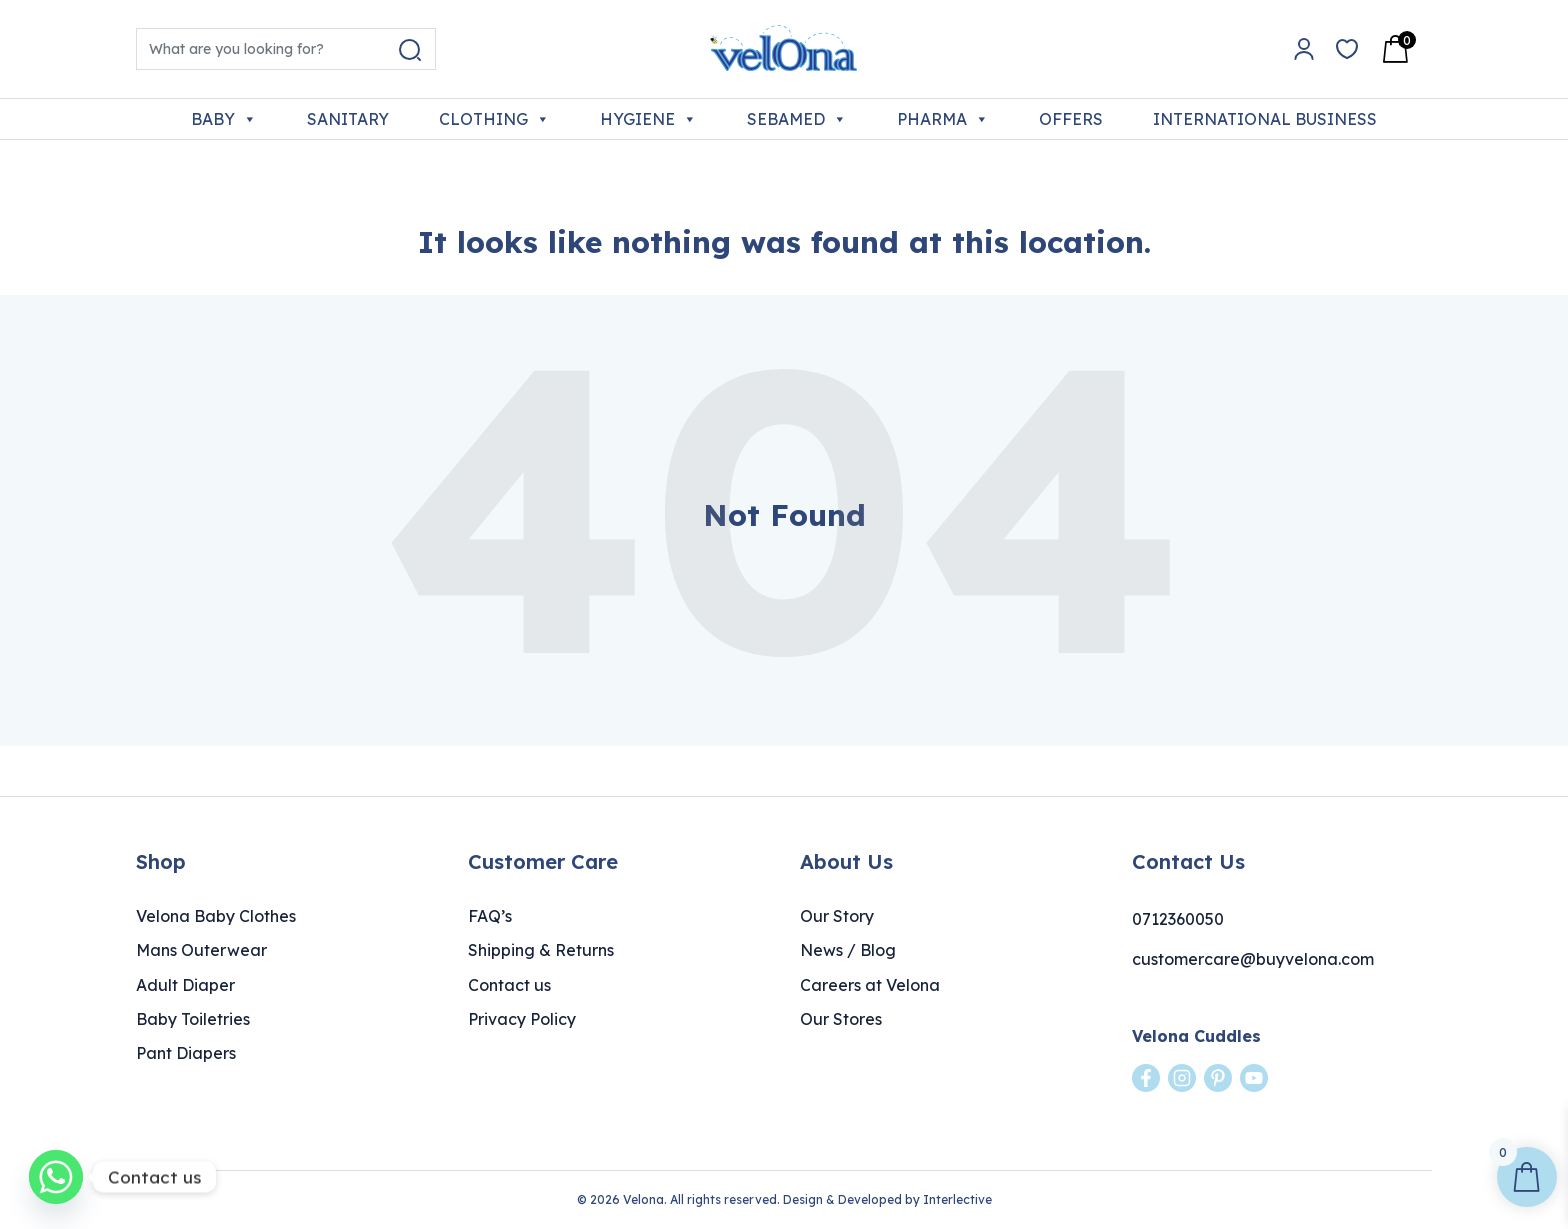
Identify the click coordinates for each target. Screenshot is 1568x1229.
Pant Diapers (186, 1053)
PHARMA (943, 119)
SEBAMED (797, 119)
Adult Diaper (185, 985)
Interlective (957, 1199)
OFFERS (1071, 119)
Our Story (837, 916)
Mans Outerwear (201, 950)
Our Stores (841, 1019)
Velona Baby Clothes (216, 916)
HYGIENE (648, 119)
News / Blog (848, 950)
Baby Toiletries (193, 1019)
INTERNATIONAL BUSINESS (1265, 119)
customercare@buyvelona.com (1253, 959)
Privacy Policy (522, 1019)
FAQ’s (490, 916)
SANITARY (348, 119)
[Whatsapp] (56, 1177)
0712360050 (1178, 919)
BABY (224, 119)
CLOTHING (494, 119)
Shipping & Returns (541, 950)
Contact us (509, 985)
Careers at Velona (870, 985)
